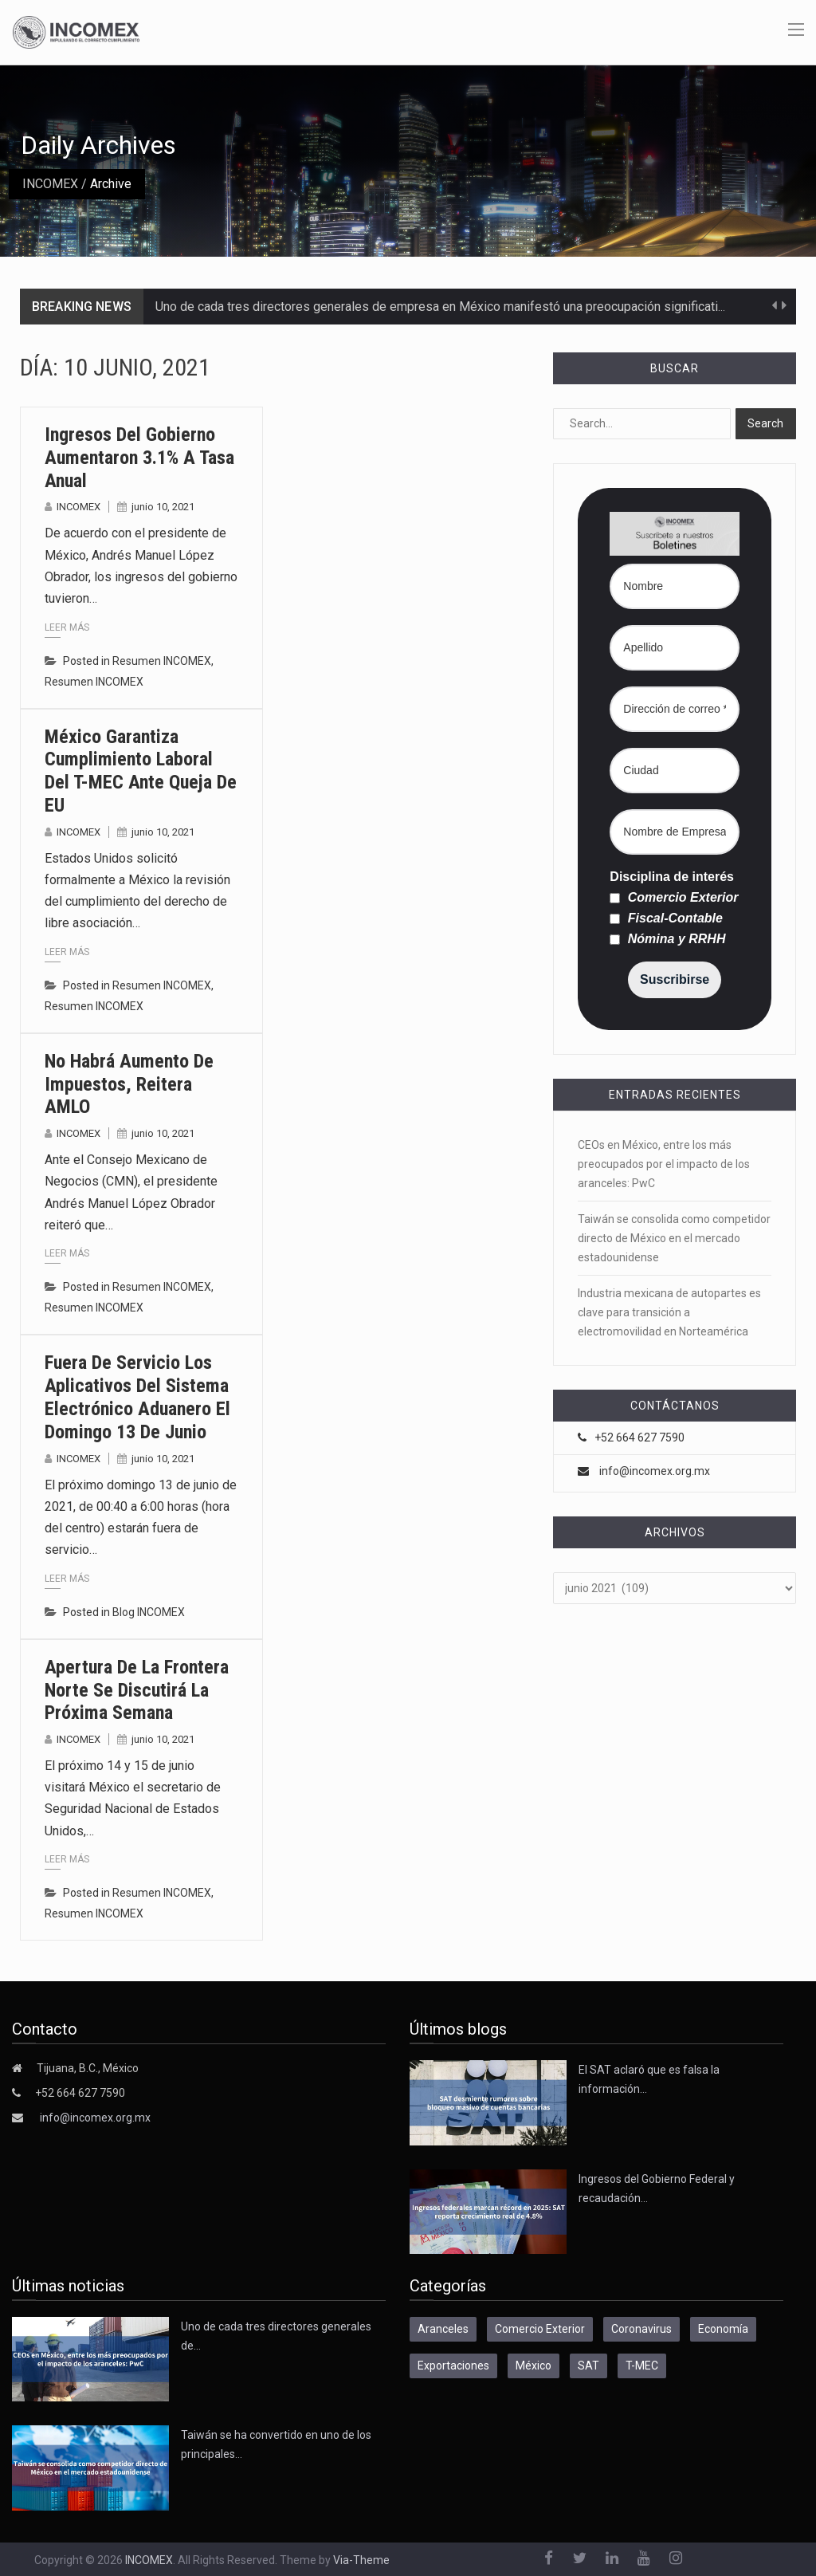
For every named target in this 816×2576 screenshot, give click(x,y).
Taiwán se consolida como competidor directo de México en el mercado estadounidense (674, 1238)
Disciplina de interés (672, 877)
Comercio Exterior (674, 897)
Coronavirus (641, 2328)
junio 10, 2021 (162, 507)
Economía (723, 2328)
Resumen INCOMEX (161, 661)
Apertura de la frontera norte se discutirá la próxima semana (137, 1690)
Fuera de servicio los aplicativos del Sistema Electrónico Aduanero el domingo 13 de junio (137, 1396)
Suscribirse (674, 979)
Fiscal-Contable (666, 918)
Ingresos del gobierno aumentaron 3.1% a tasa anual (139, 457)
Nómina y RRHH (667, 939)
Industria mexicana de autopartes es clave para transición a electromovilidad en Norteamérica (669, 1312)
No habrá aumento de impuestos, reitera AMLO (129, 1084)
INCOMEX (50, 183)
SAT (588, 2365)
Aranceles (443, 2328)
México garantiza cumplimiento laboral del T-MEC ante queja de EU (141, 771)
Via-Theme (361, 2560)
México (533, 2365)
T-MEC (642, 2365)
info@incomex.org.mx (654, 1471)
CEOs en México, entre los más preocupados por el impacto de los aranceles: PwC (664, 1164)
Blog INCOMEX (148, 1612)
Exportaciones (453, 2365)
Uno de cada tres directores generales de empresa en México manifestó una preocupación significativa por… (457, 306)
